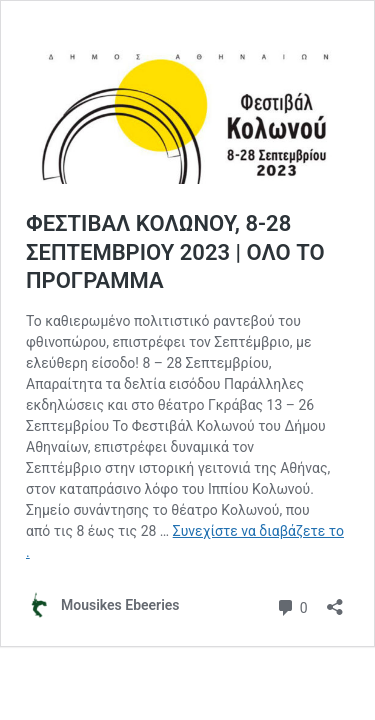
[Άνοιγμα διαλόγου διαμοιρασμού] (335, 600)
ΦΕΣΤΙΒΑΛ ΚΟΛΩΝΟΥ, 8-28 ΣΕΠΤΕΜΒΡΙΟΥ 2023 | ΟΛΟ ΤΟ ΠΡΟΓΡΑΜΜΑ (175, 252)
